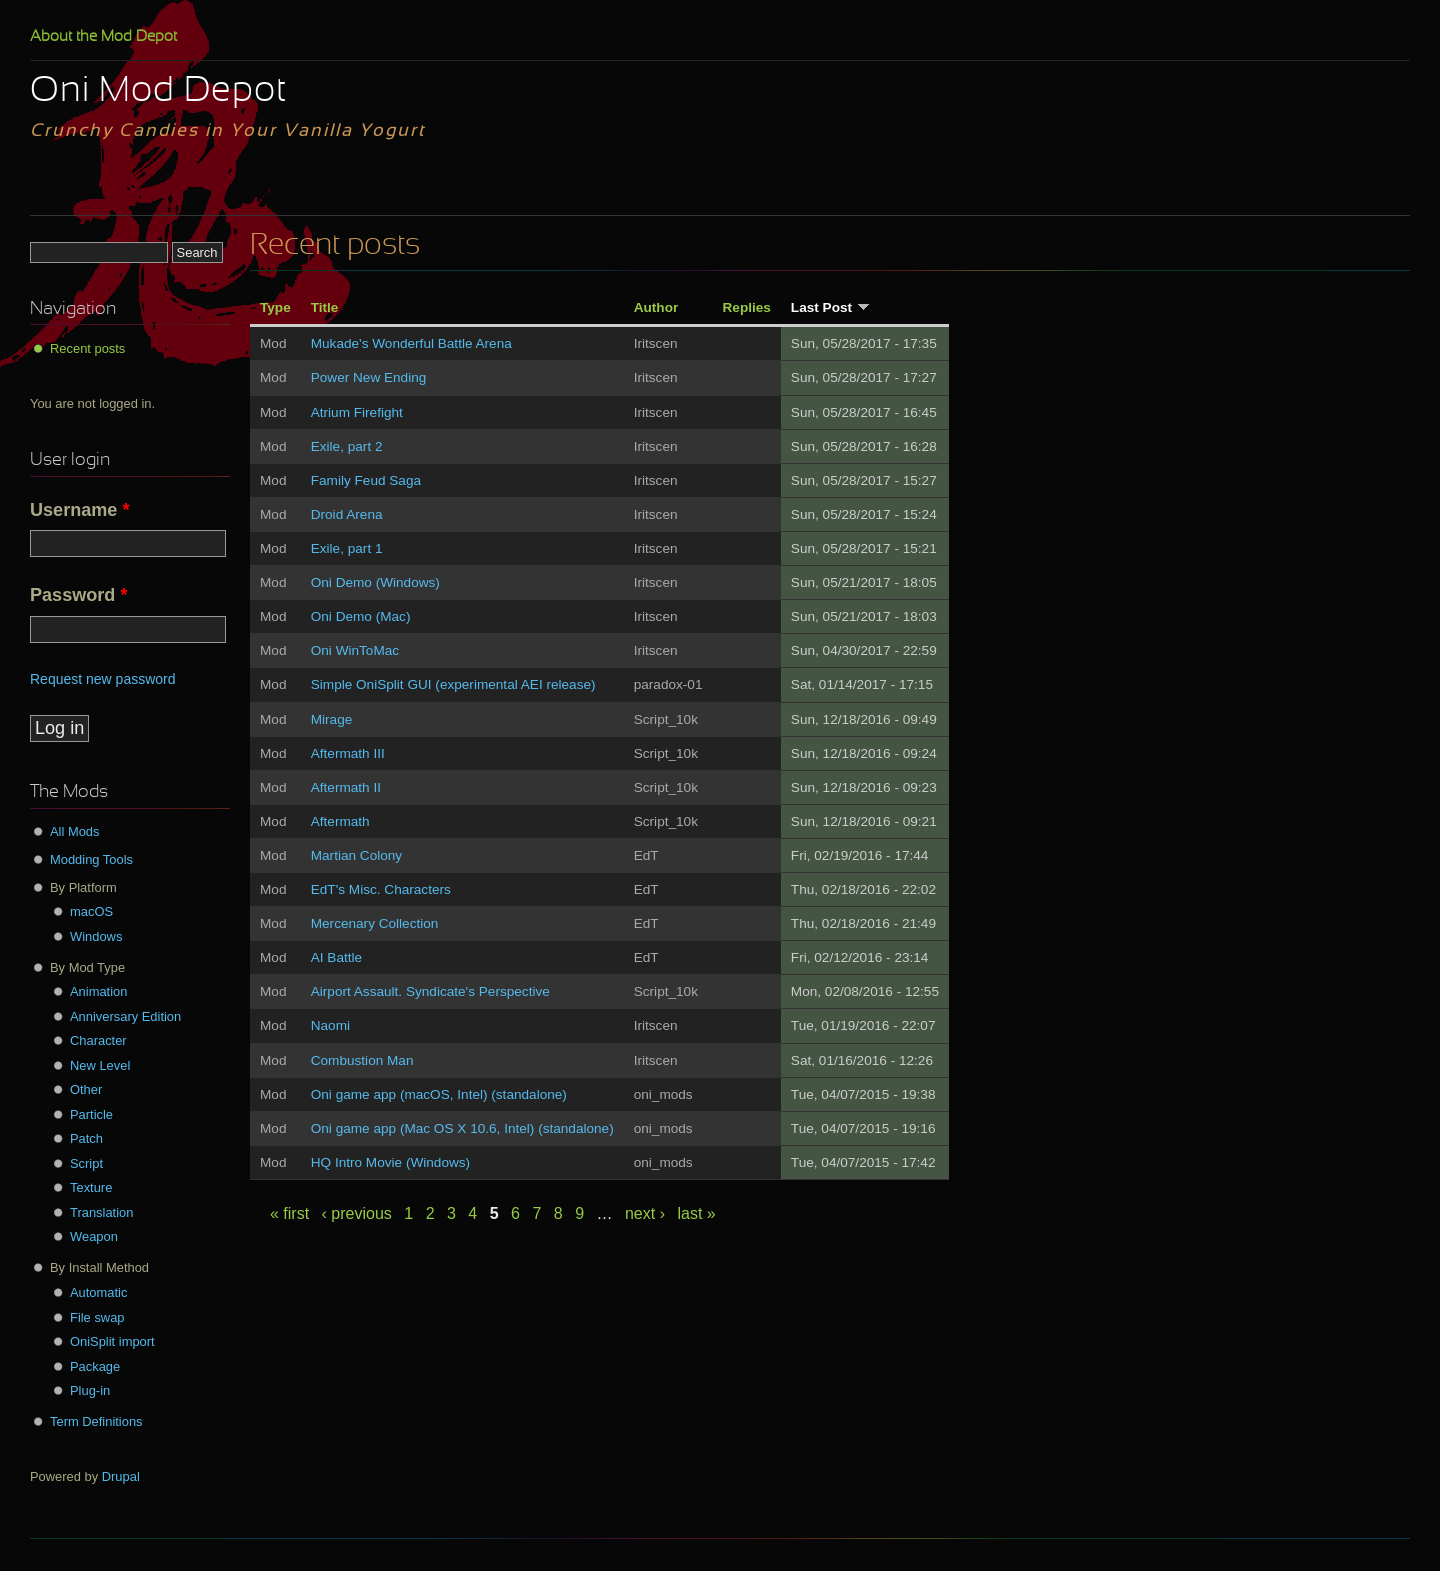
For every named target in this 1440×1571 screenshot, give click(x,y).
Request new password (103, 679)
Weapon (94, 1236)
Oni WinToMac (355, 650)
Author (656, 307)
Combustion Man (362, 1060)
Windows (96, 936)
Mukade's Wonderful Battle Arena (411, 343)
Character (98, 1040)
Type (275, 307)
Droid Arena (347, 514)
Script (86, 1163)
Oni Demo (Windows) (375, 582)
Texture (91, 1187)
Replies (747, 307)
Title (325, 307)
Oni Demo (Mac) (361, 616)
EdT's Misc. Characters (381, 889)
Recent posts (87, 348)
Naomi (330, 1025)
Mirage (332, 719)
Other (86, 1089)
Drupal (121, 1476)
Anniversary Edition (125, 1016)
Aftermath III (348, 753)
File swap (97, 1317)
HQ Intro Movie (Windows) (390, 1162)
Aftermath (340, 821)
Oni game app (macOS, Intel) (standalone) (439, 1094)
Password (78, 595)
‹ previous (357, 1213)
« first (289, 1213)
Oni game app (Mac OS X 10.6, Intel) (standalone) (462, 1128)
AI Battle (336, 957)
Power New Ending (369, 377)
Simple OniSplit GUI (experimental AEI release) (453, 684)
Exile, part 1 (347, 548)
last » (696, 1213)
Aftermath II (346, 787)
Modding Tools (91, 859)
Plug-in (90, 1390)
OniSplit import (112, 1341)
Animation (98, 991)
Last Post (830, 307)
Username (80, 510)
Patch (86, 1138)
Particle (91, 1114)
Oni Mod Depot (158, 92)
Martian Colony (356, 855)
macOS (91, 911)
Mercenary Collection (375, 923)
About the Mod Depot (103, 37)
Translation (101, 1212)
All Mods (75, 831)
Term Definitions (96, 1421)
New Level (100, 1065)
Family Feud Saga (366, 480)
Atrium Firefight (357, 412)
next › (645, 1213)
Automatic (98, 1292)
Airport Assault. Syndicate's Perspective (430, 991)
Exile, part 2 (347, 446)
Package (95, 1366)
